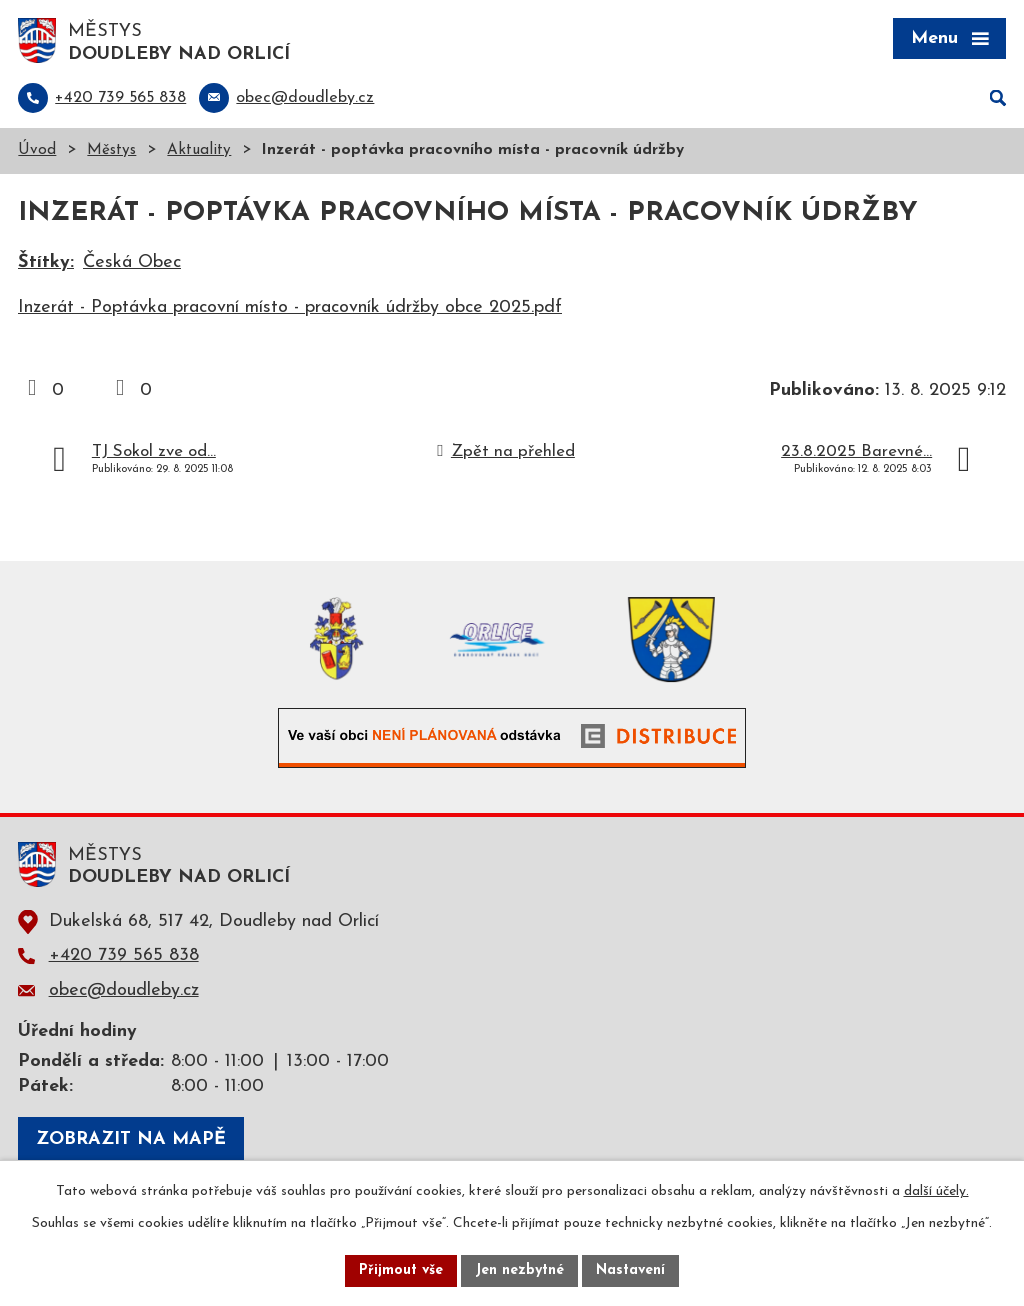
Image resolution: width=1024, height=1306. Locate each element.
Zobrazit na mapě (131, 1139)
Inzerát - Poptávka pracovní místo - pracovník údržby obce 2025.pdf (290, 307)
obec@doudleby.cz (124, 990)
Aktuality (199, 150)
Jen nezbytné (519, 1270)
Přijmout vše (401, 1270)
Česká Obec (132, 262)
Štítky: (46, 262)
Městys (111, 150)
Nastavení (630, 1270)
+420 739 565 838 (124, 955)
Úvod (37, 150)
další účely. (936, 1191)
